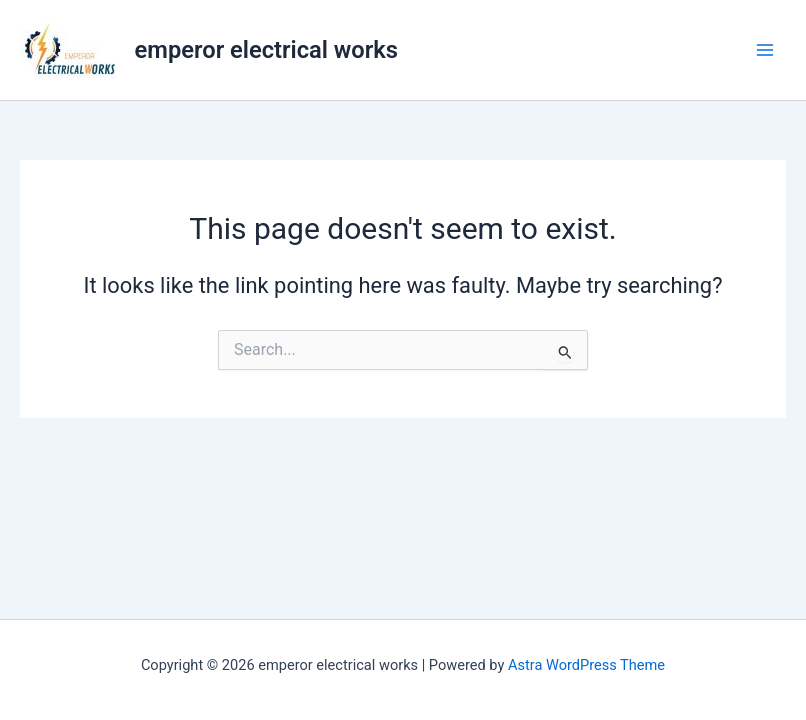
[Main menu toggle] (765, 50)
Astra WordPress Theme (586, 665)
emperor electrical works (266, 50)
